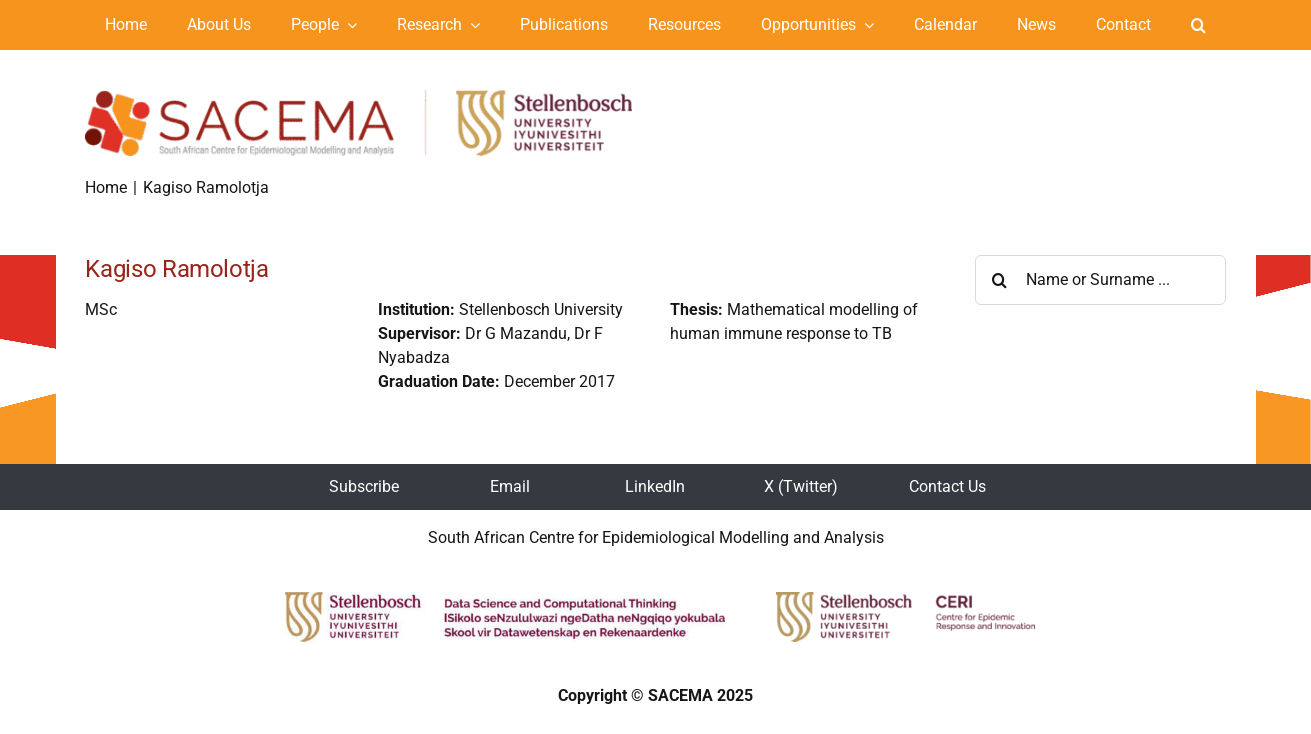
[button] (1198, 25)
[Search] (1000, 280)
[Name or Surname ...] (1100, 280)
